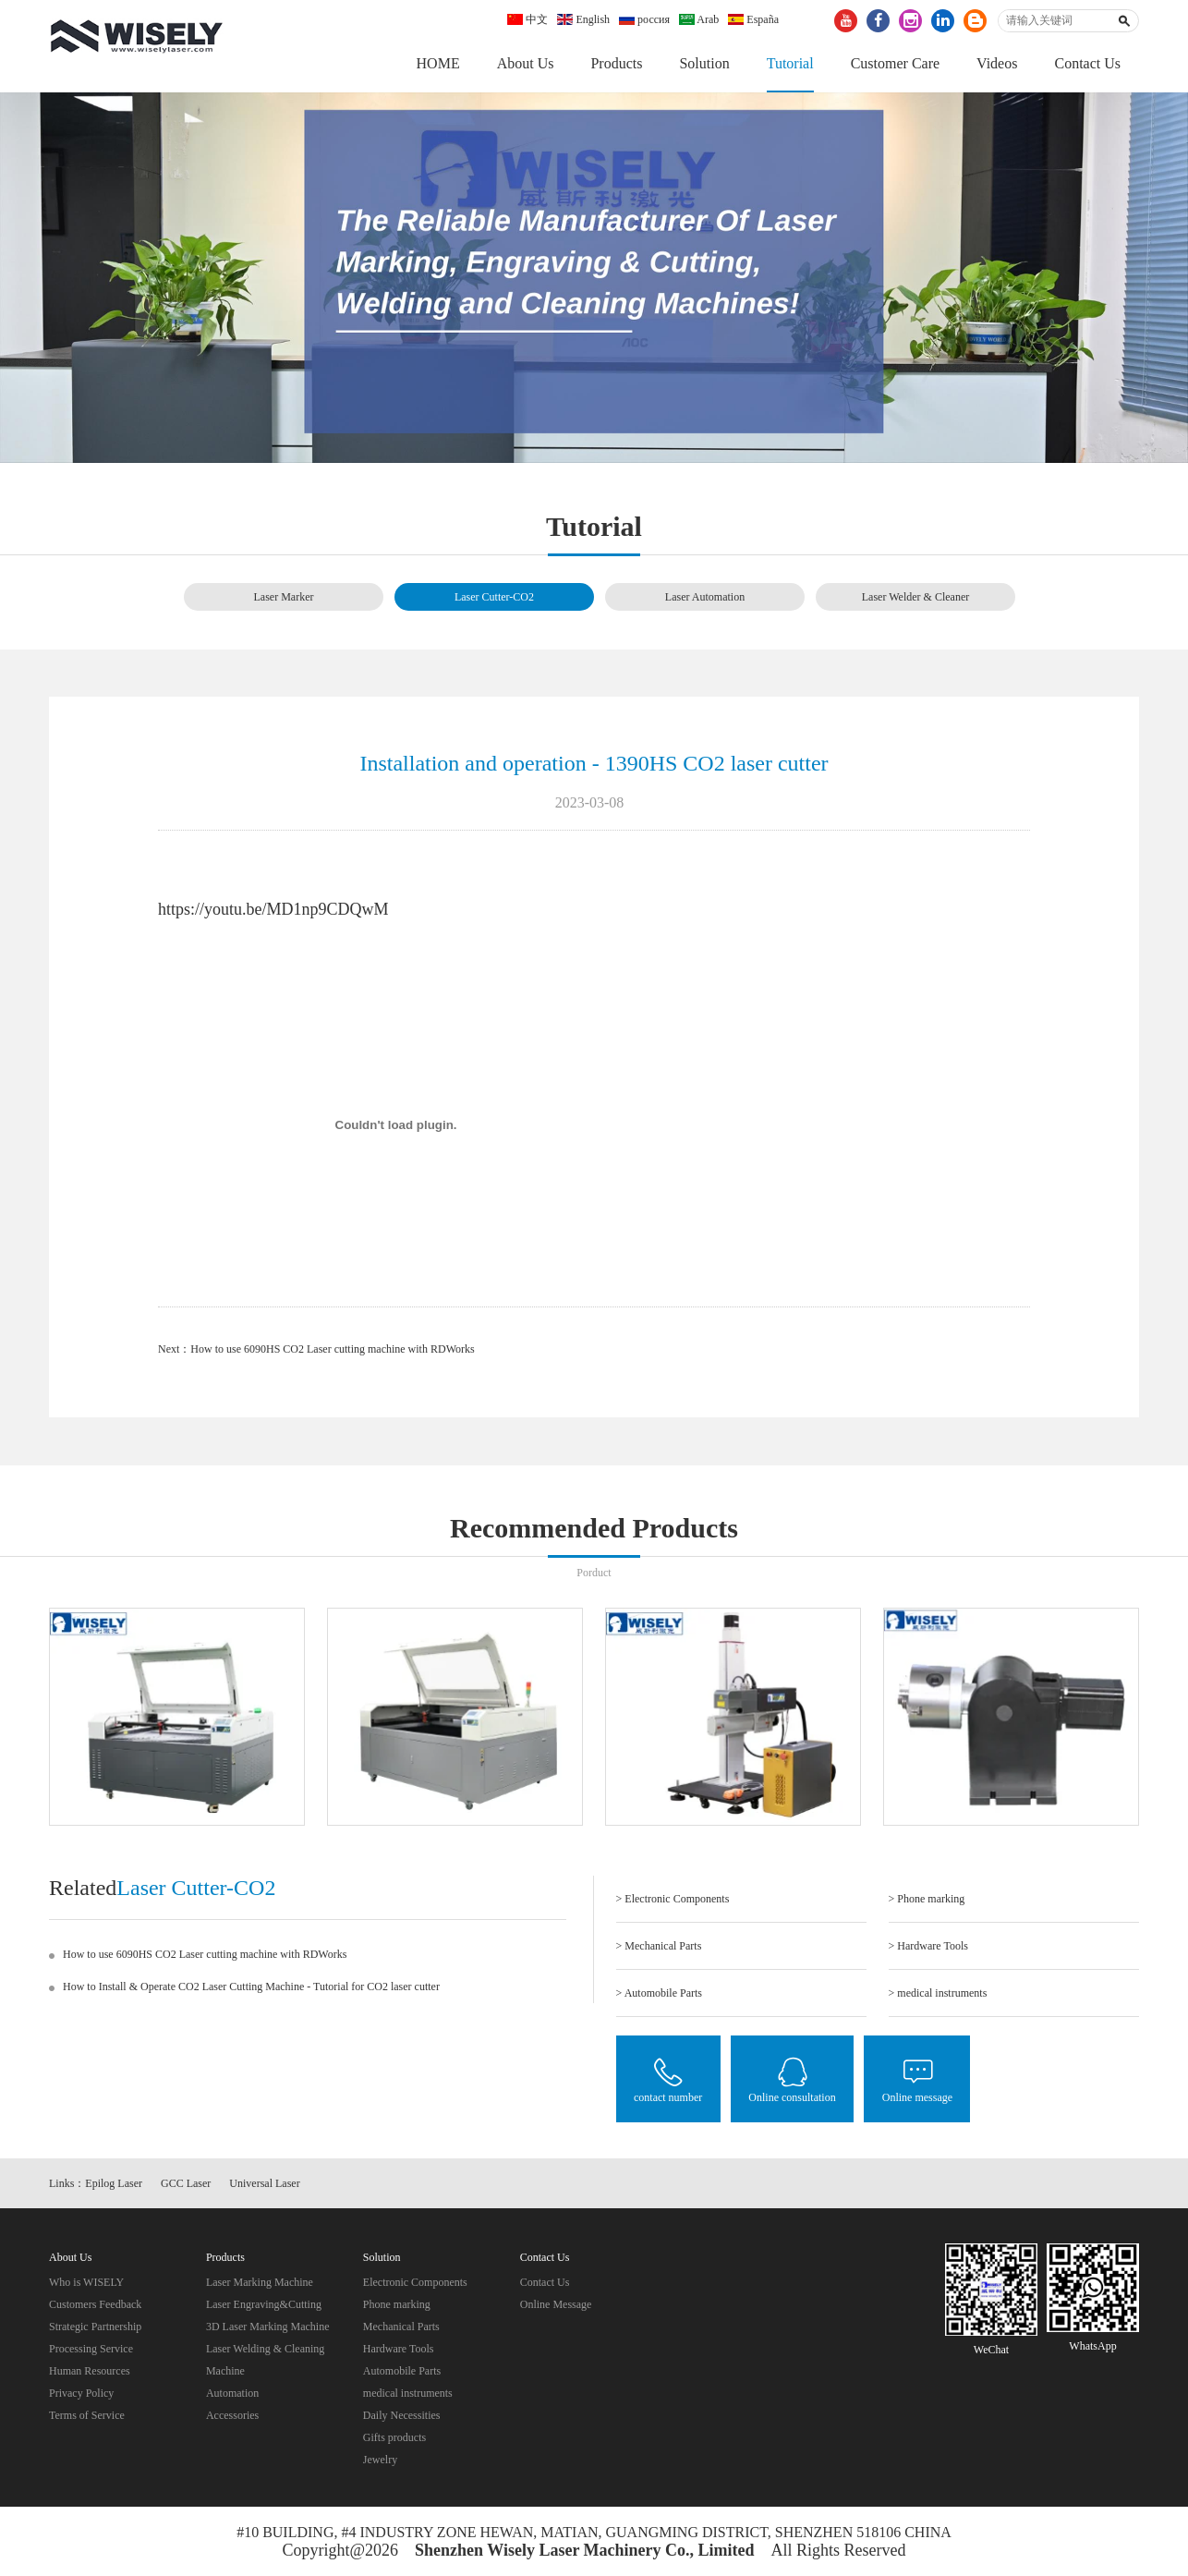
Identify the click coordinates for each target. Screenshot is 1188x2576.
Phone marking (396, 2306)
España (753, 19)
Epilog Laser (113, 2184)
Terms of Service (87, 2417)
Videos (996, 63)
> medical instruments (938, 1993)
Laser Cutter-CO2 (494, 596)
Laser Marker (284, 596)
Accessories (232, 2417)
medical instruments (408, 2394)
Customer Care (895, 63)
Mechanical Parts (401, 2328)
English (583, 19)
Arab (699, 19)
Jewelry (380, 2461)
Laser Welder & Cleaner (915, 596)
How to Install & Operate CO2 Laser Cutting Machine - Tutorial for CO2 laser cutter (251, 1987)
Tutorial (790, 63)
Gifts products (394, 2439)
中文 (527, 19)
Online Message (556, 2306)
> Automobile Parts (659, 1993)
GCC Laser (186, 2184)
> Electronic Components (673, 1899)
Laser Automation (705, 596)
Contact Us (1087, 63)
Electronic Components (415, 2284)
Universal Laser (264, 2184)
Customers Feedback (95, 2306)
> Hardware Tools (928, 1946)
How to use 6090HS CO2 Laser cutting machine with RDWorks (332, 1349)
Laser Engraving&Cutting (263, 2306)
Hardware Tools (398, 2350)
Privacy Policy (81, 2394)
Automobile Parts (402, 2372)
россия (644, 19)
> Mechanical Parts (659, 1946)
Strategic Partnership (95, 2328)
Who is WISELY (86, 2284)
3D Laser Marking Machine (268, 2328)
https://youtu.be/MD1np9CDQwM (273, 910)
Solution (704, 63)
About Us (525, 63)
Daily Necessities (402, 2417)
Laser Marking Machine (259, 2284)
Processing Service (91, 2350)
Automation (232, 2394)
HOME (438, 63)
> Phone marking (927, 1899)
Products (616, 63)
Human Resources (89, 2372)
